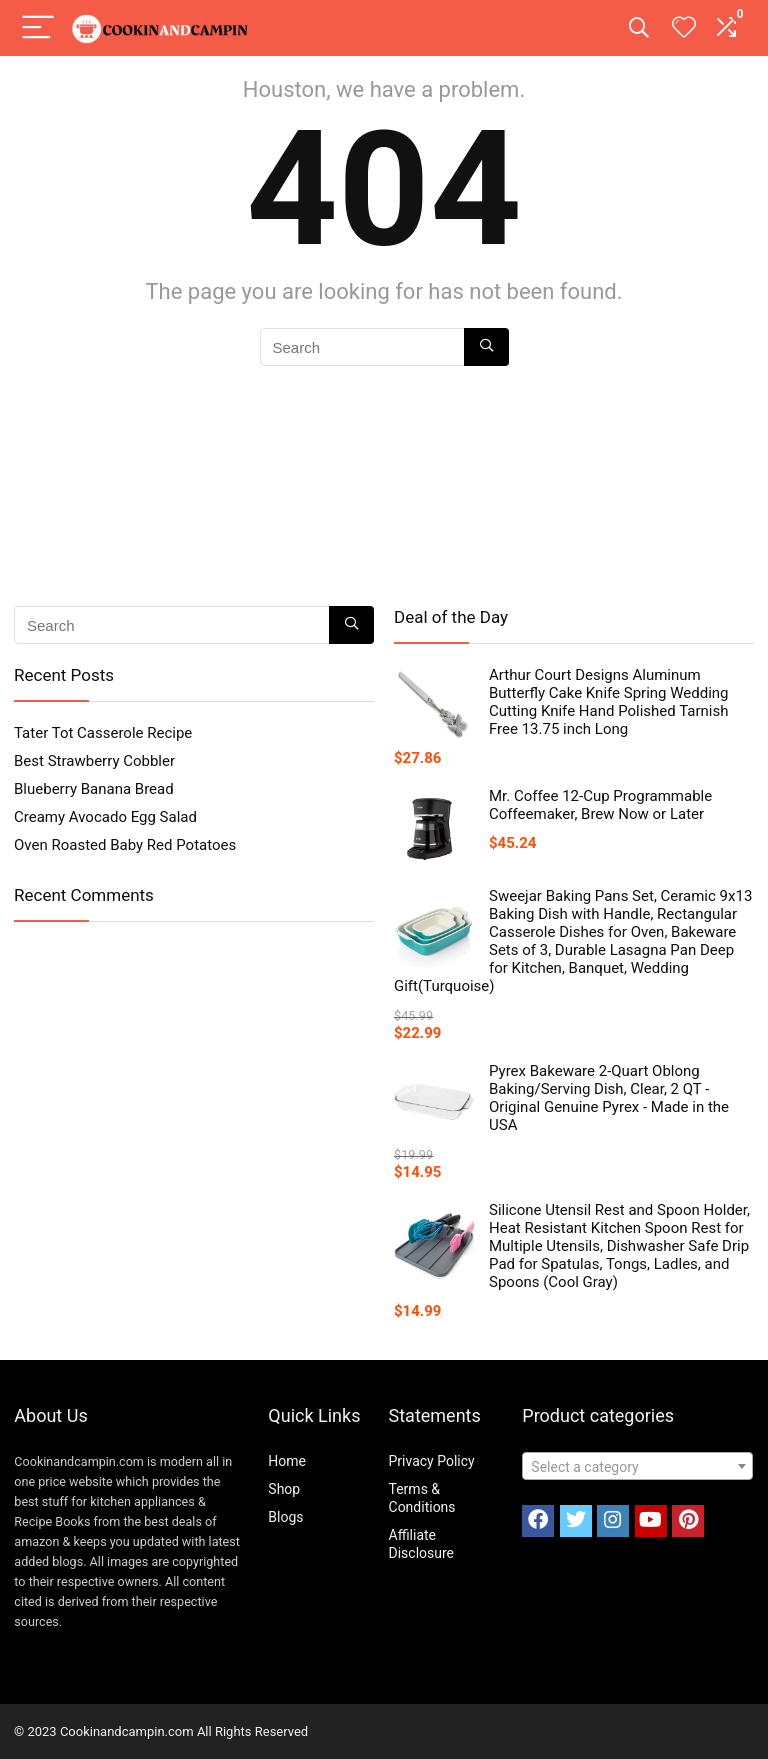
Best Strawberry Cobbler (94, 761)
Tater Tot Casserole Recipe (103, 733)
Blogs (285, 1517)
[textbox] (637, 1467)
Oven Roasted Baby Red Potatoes (125, 845)
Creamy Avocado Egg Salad (105, 817)
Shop (284, 1489)
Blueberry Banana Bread (94, 789)
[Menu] (38, 28)
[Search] (639, 28)
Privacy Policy (432, 1461)
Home (287, 1461)
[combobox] (637, 1466)
